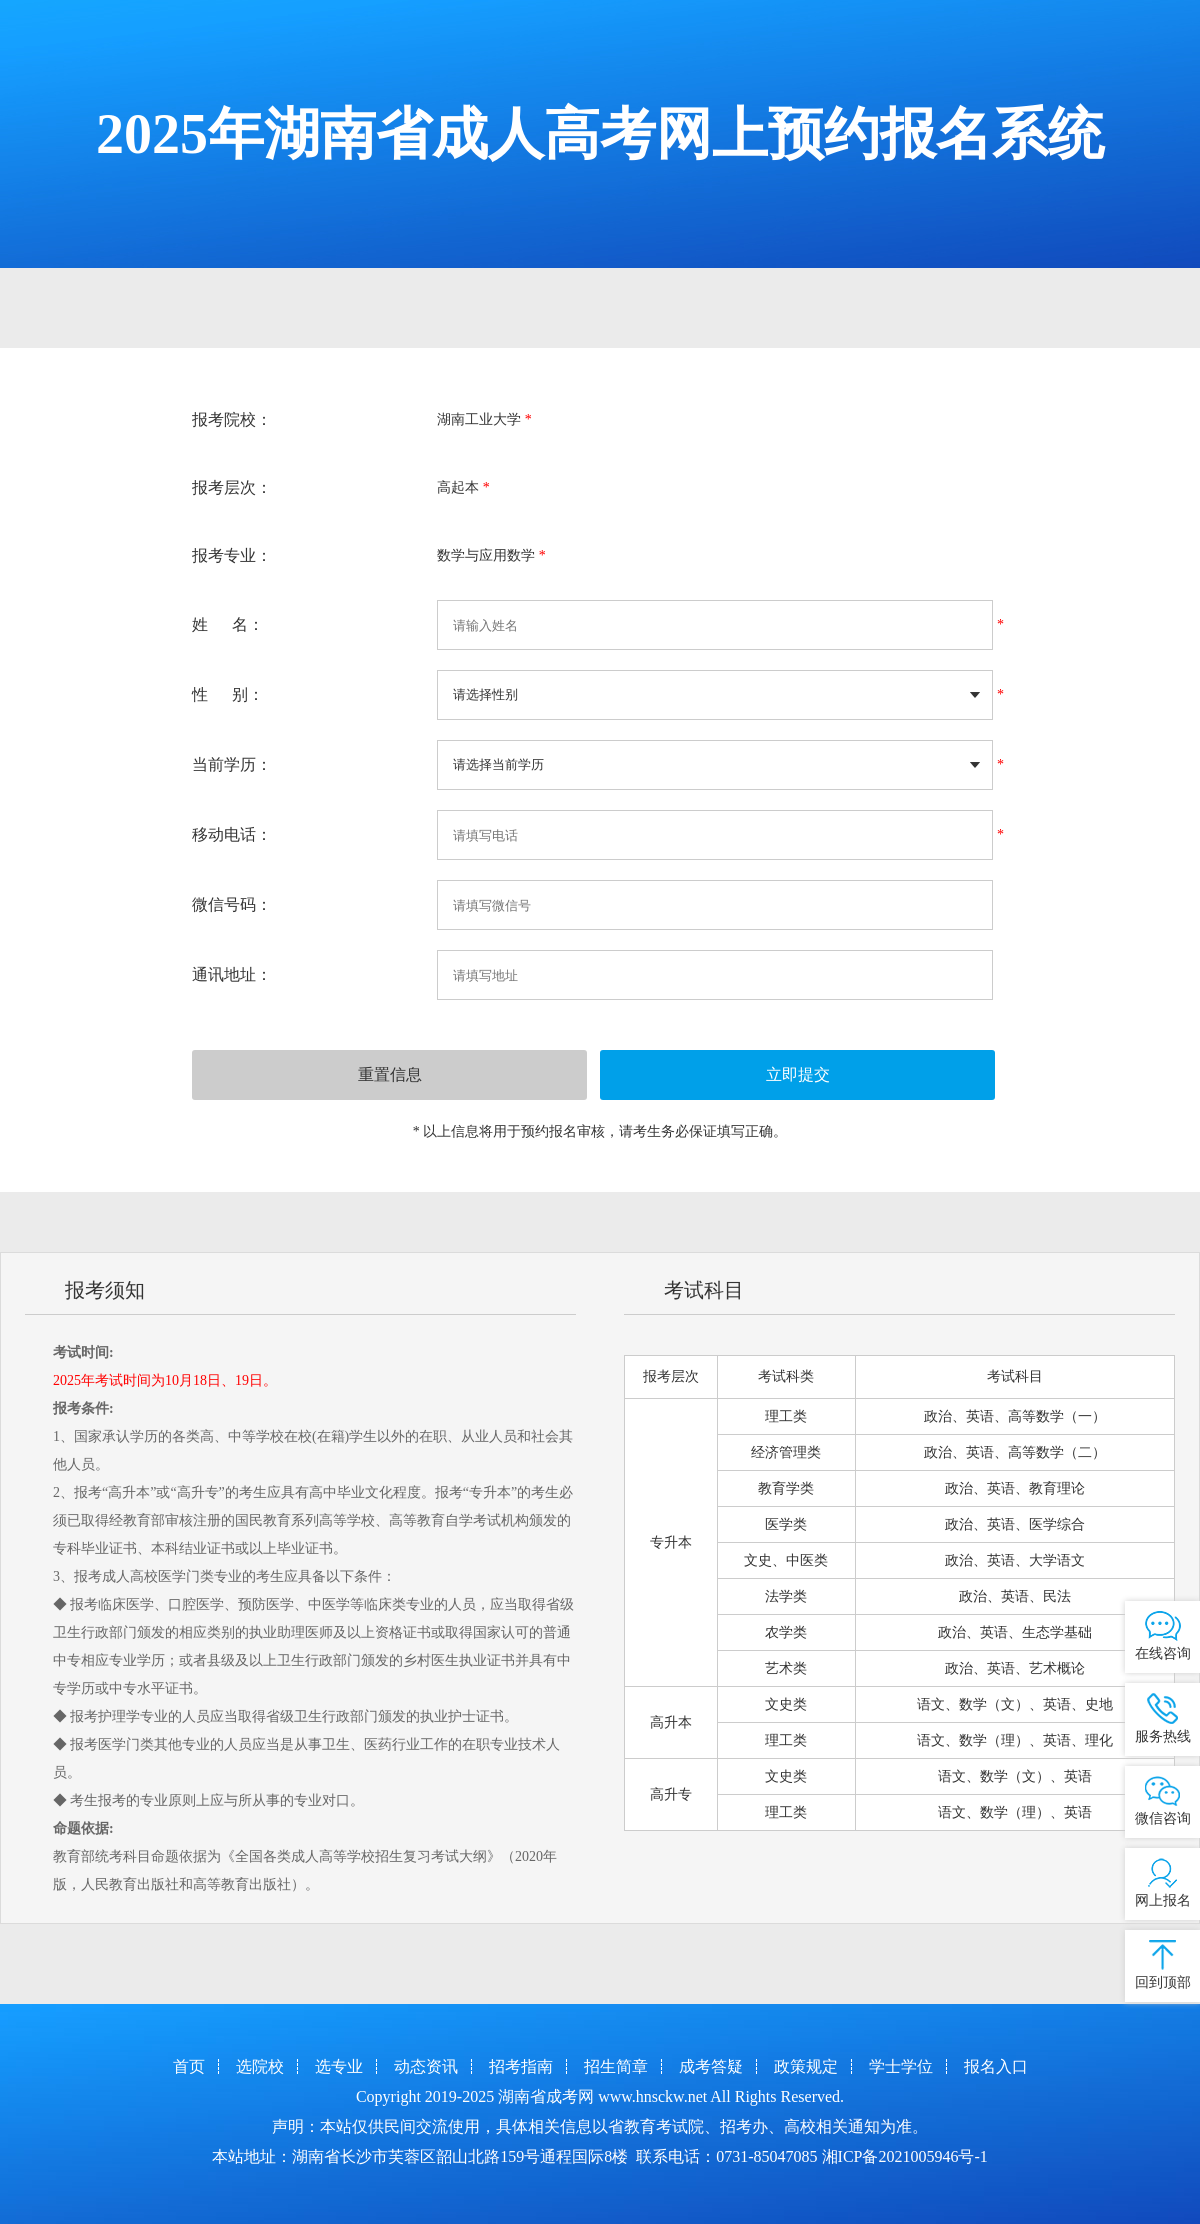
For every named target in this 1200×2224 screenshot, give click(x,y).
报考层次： (232, 487)
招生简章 (616, 2066)
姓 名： (228, 624)
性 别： (228, 694)
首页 (189, 2066)
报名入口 (996, 2066)
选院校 (260, 2066)
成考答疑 (711, 2066)
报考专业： (232, 555)
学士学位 (901, 2066)
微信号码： (232, 904)
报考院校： (232, 419)
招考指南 (521, 2066)
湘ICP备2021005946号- (901, 2156)
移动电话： (232, 834)
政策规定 (806, 2066)
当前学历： (232, 764)
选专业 (339, 2066)
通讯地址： (232, 974)
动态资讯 (426, 2066)
